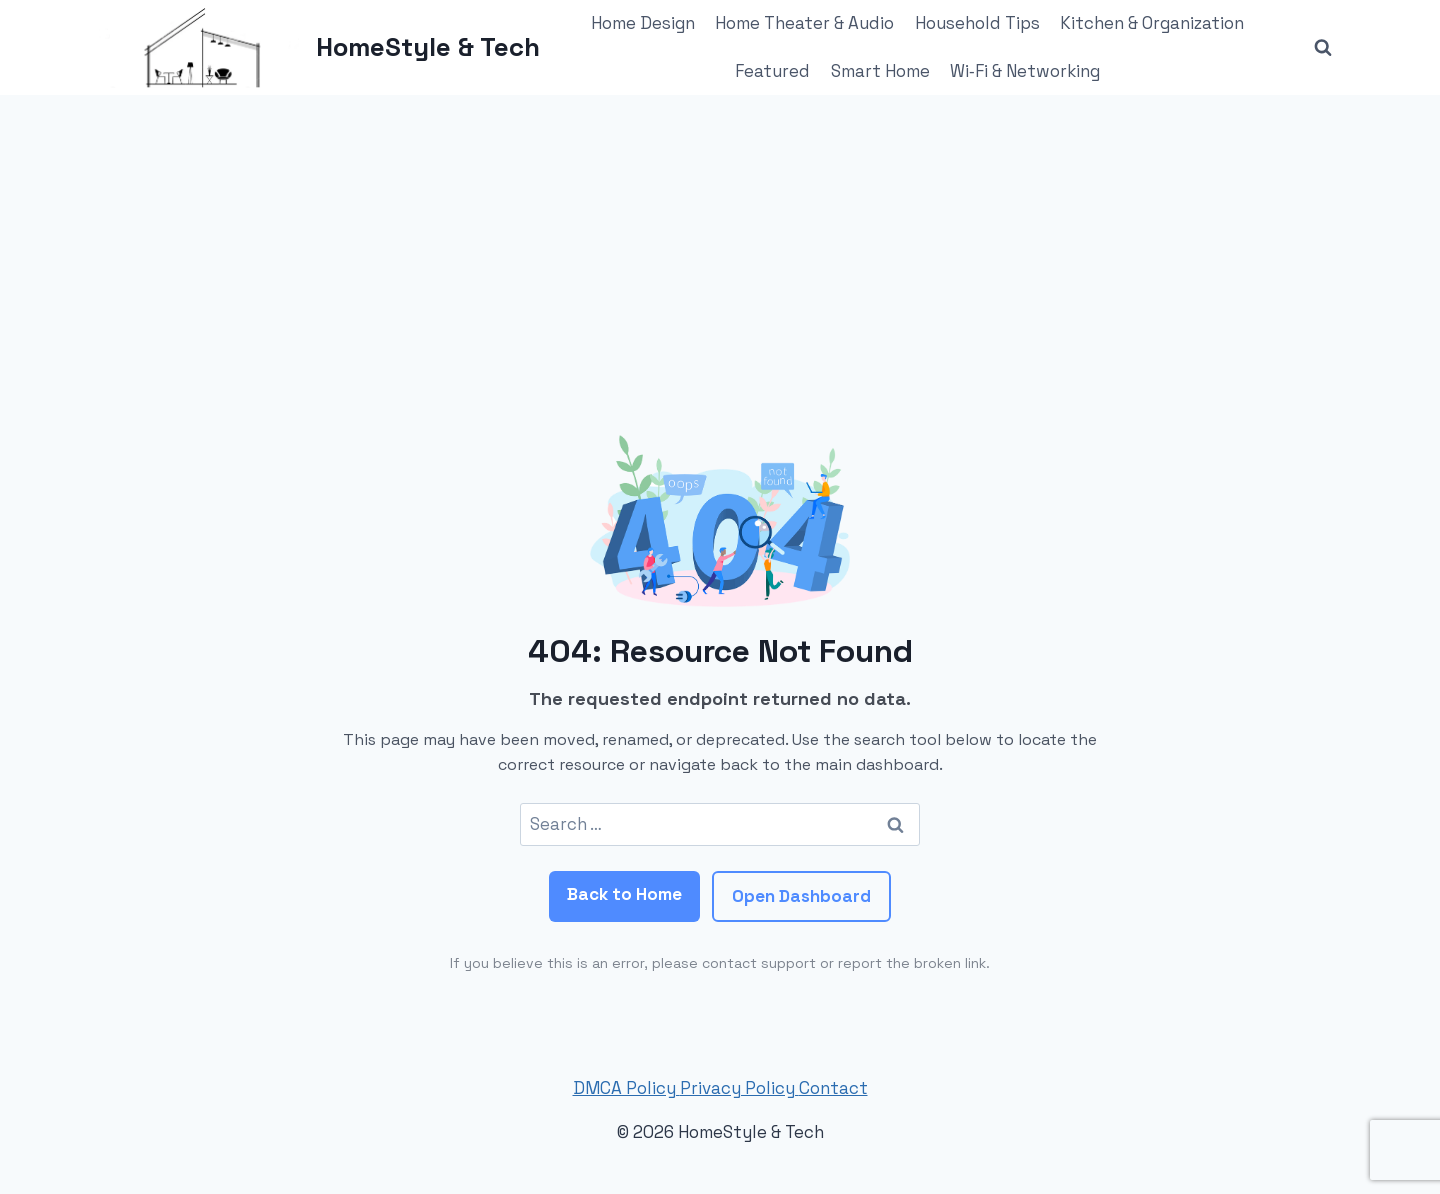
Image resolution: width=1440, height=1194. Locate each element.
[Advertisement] (720, 245)
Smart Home (880, 71)
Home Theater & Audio (804, 23)
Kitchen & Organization (1152, 23)
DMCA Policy (626, 1088)
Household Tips (977, 23)
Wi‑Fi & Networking (1025, 71)
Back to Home (624, 894)
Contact (833, 1088)
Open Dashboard (801, 896)
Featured (772, 71)
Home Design (643, 23)
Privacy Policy (739, 1088)
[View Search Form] (1323, 48)
